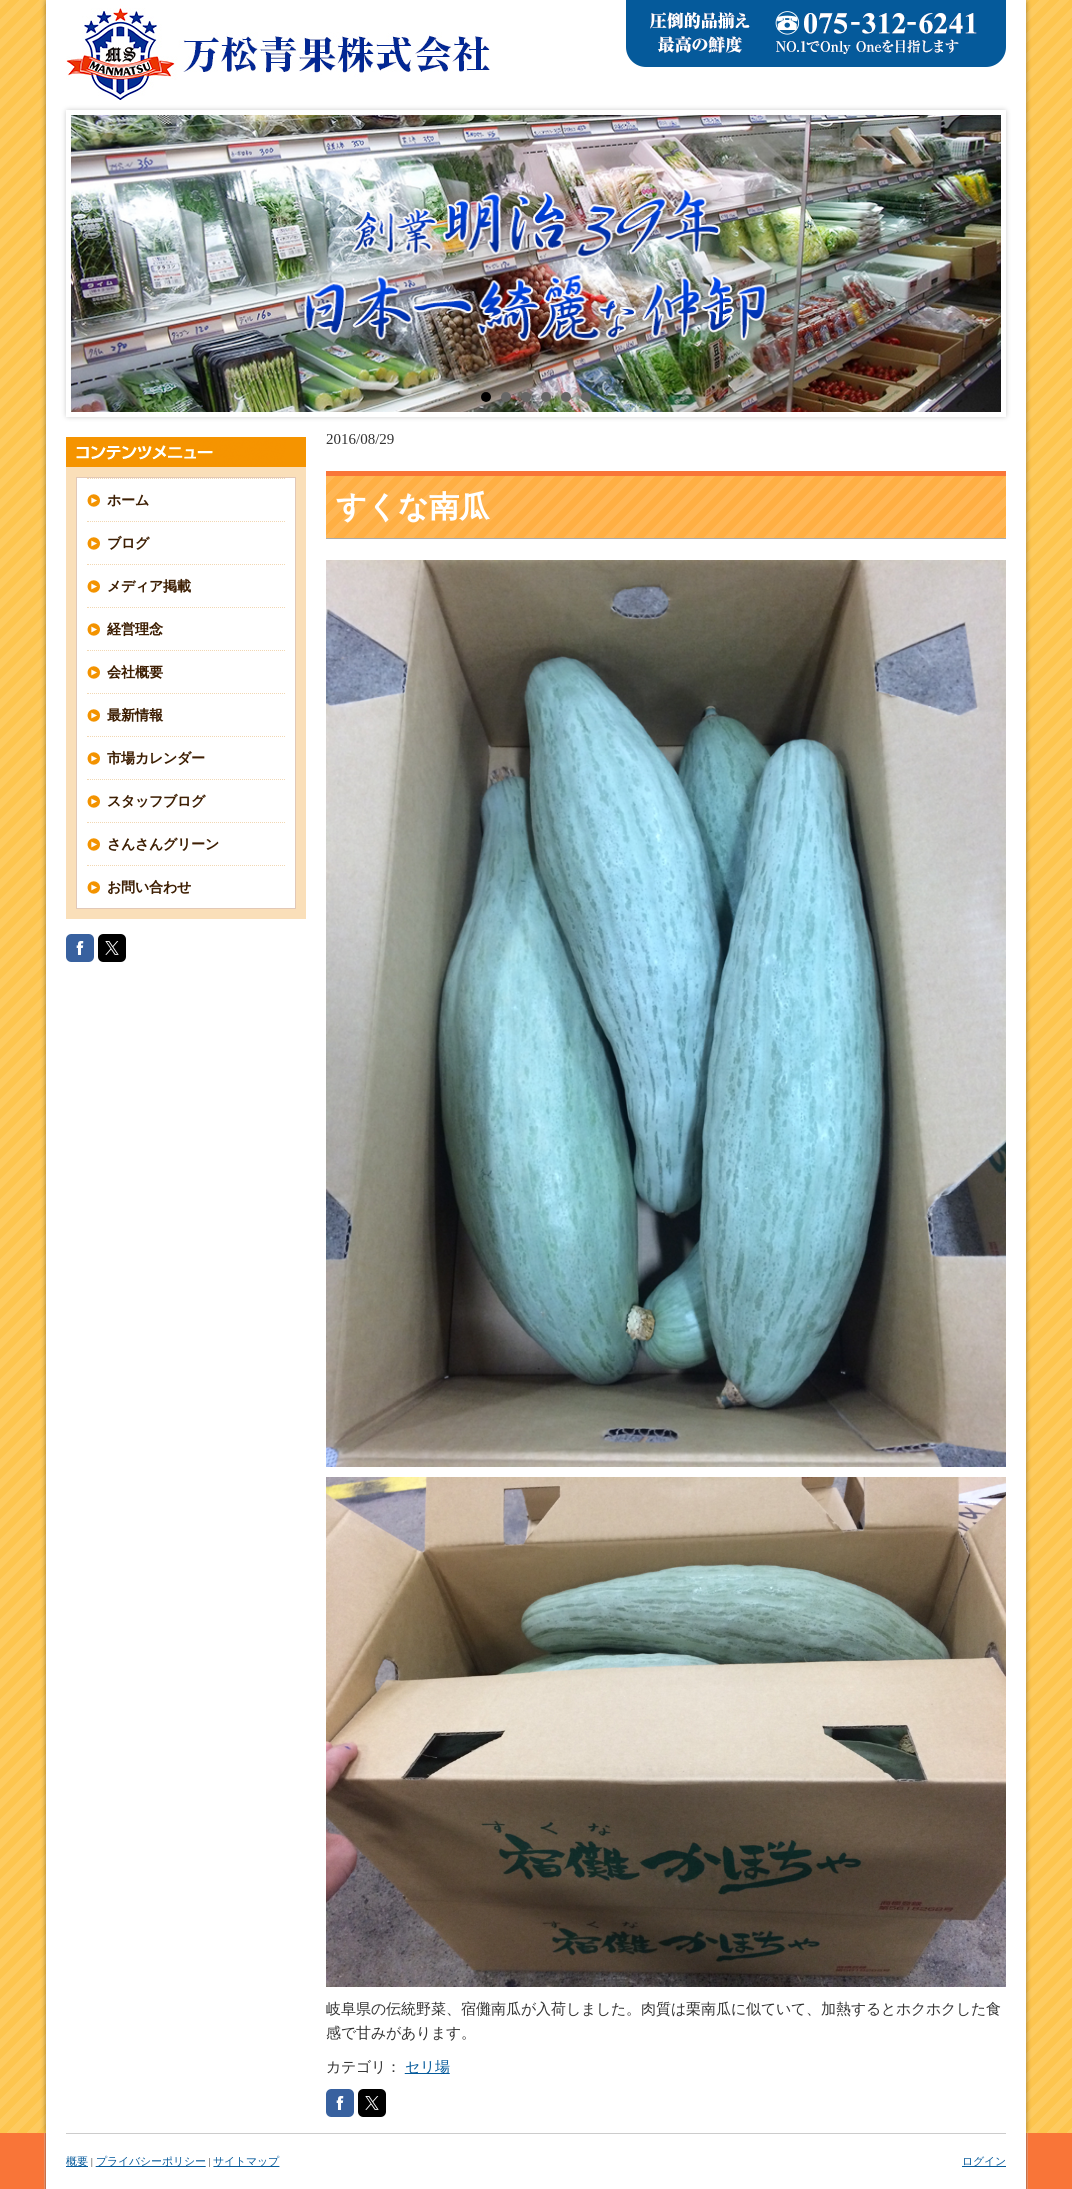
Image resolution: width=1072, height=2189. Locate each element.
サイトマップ (246, 2161)
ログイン (984, 2161)
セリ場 (427, 2067)
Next (975, 264)
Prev (97, 264)
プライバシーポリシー (151, 2161)
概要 (77, 2161)
